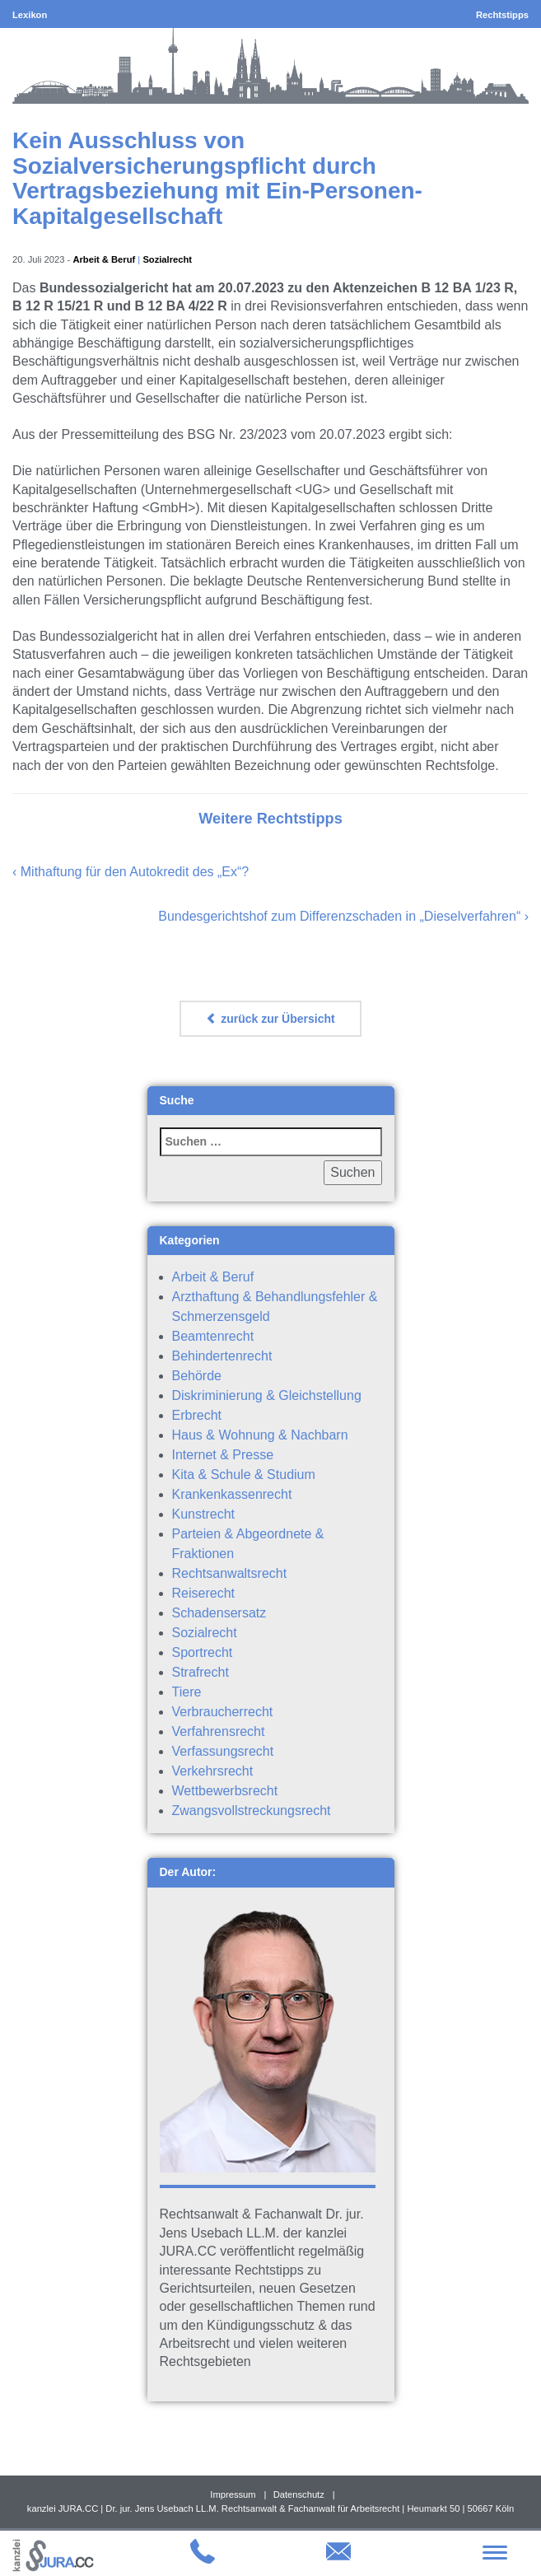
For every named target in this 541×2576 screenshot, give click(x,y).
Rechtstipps (502, 15)
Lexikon (29, 15)
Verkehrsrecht (213, 1771)
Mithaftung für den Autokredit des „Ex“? (135, 872)
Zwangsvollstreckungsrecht (251, 1811)
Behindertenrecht (222, 1356)
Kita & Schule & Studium (243, 1475)
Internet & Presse (223, 1455)
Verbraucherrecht (222, 1712)
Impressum (232, 2494)
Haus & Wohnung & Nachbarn (260, 1435)
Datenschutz (298, 2494)
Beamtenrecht (213, 1336)
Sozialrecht (167, 259)
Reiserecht (203, 1593)
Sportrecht (202, 1652)
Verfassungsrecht (223, 1751)
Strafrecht (200, 1672)
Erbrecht (197, 1415)
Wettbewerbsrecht (225, 1791)
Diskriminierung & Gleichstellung (266, 1395)
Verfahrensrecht (218, 1731)
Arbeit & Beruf (103, 259)
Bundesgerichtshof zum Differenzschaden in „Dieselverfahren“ (339, 916)
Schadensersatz (219, 1613)
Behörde (197, 1376)
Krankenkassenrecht (232, 1494)
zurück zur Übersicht (270, 1018)
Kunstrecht (203, 1514)
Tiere (187, 1692)
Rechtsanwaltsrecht (229, 1573)
